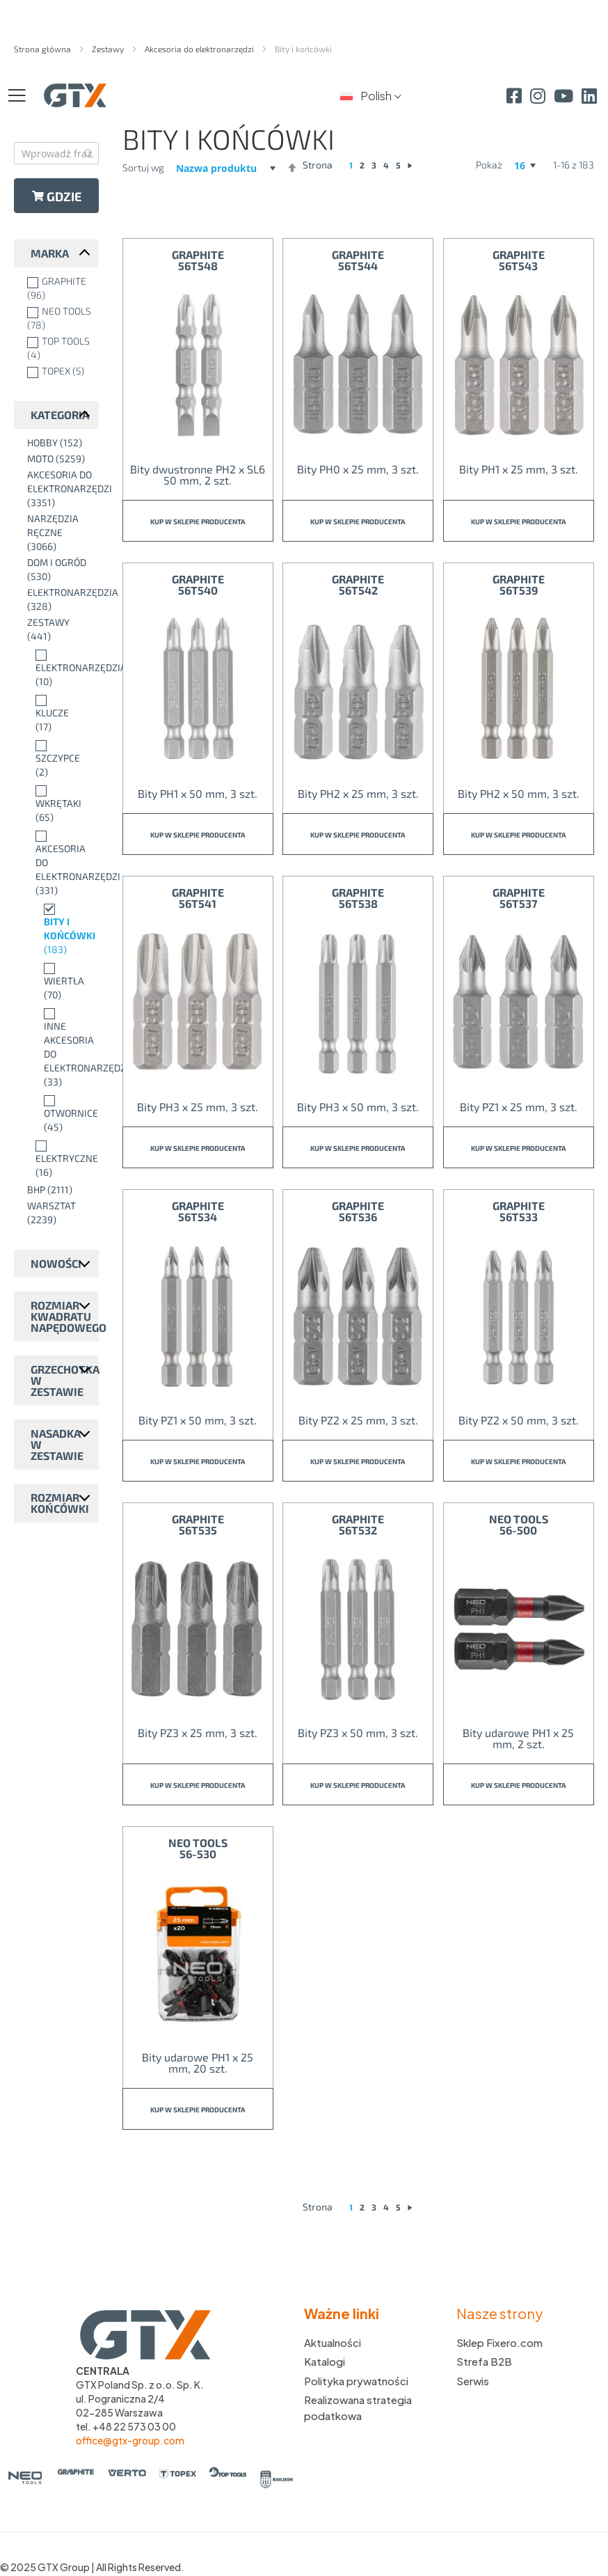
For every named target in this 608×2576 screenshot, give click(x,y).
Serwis (472, 2380)
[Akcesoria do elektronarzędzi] (59, 489)
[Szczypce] (59, 758)
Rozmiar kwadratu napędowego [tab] (65, 1316)
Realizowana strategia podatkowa (358, 2407)
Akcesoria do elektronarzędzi (200, 49)
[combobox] (56, 153)
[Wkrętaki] (59, 803)
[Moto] (59, 459)
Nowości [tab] (56, 1263)
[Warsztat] (59, 1213)
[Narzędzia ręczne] (59, 532)
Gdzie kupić (56, 201)
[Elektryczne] (59, 1158)
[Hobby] (59, 443)
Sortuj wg (143, 167)
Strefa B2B (484, 2361)
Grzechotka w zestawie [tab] (65, 1380)
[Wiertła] (59, 981)
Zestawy (109, 49)
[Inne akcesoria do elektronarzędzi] (59, 1047)
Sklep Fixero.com (499, 2342)
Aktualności (332, 2342)
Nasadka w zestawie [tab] (57, 1444)
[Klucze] (59, 713)
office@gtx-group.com (130, 2440)
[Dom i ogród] (59, 569)
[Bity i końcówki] (59, 929)
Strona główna (43, 49)
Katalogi (324, 2361)
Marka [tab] (50, 253)
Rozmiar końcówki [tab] (60, 1503)
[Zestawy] (59, 629)
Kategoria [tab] (60, 414)
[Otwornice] (59, 1113)
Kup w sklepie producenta (198, 521)
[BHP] (59, 1190)
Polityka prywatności (356, 2380)
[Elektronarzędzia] (59, 599)
